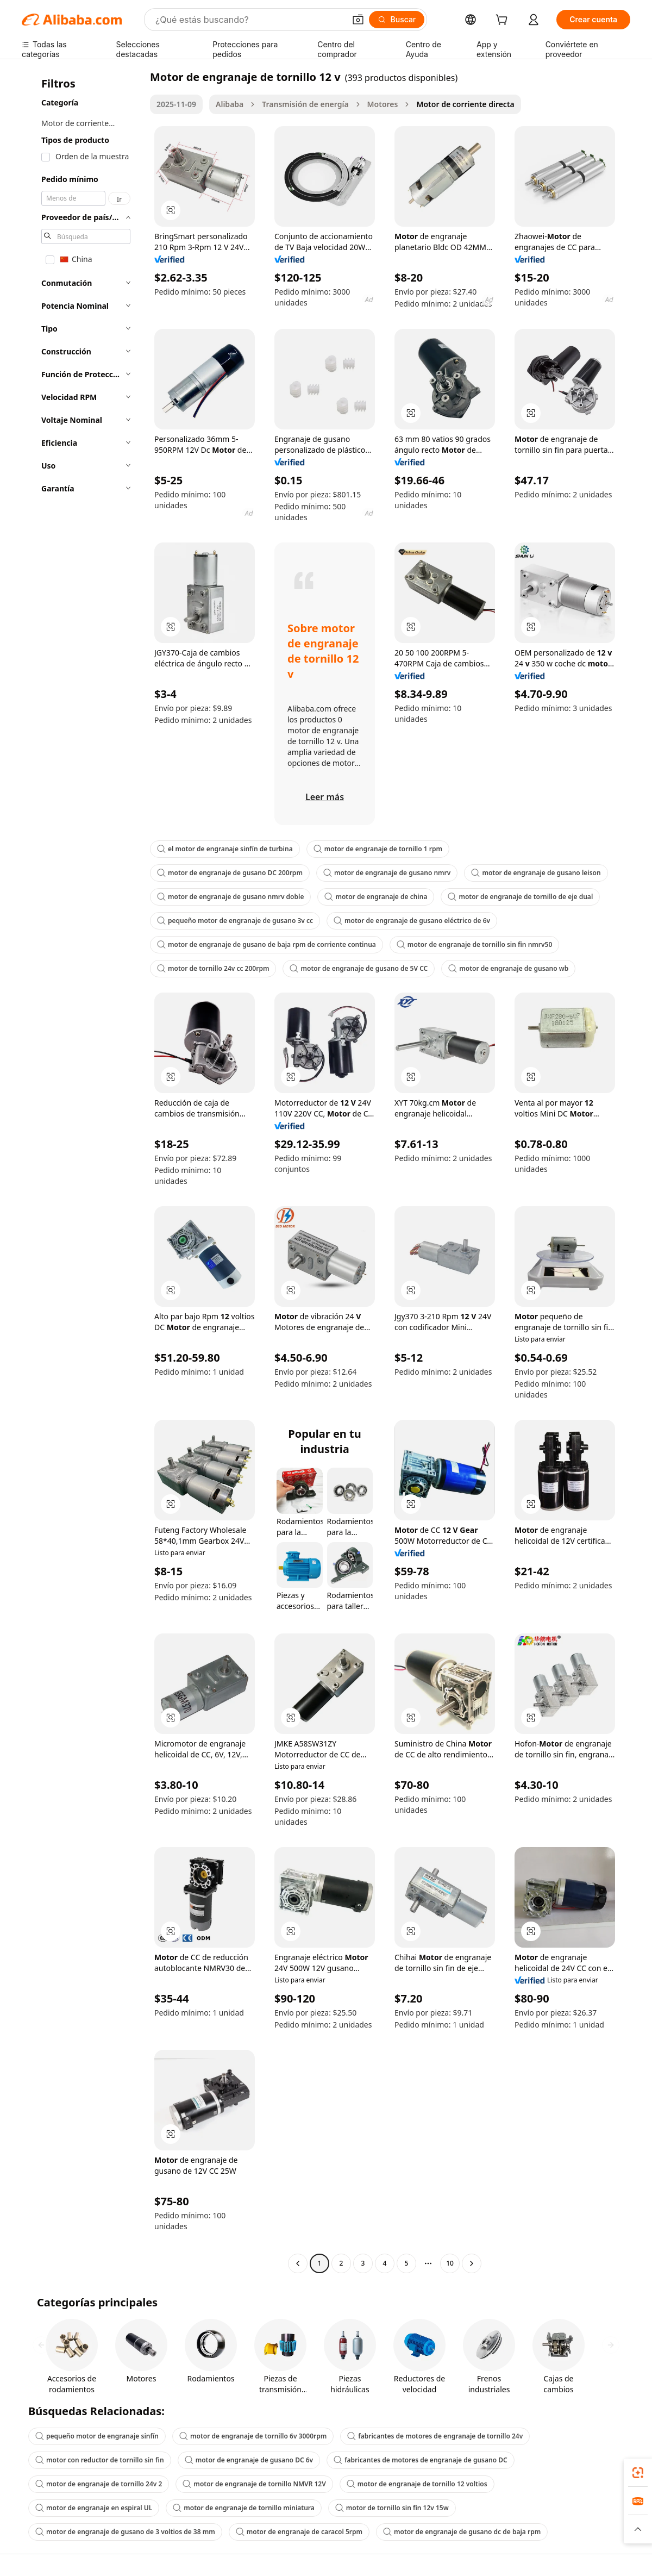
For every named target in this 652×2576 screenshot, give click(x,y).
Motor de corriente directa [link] (465, 104)
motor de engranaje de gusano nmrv (386, 872)
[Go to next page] (471, 2263)
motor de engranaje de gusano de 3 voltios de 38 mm (125, 2531)
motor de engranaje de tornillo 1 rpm (378, 848)
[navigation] (82, 1171)
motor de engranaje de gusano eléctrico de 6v (412, 920)
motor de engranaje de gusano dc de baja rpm (462, 2531)
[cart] (504, 21)
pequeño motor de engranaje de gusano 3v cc (235, 920)
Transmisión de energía (305, 104)
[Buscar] (397, 19)
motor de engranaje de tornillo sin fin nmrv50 (474, 944)
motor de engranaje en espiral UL (93, 2507)
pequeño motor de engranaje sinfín (97, 2436)
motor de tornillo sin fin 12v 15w (392, 2507)
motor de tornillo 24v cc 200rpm (213, 968)
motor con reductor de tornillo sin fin (99, 2460)
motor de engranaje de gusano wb (508, 968)
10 (450, 2263)
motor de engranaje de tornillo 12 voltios (417, 2483)
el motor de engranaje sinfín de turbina (225, 848)
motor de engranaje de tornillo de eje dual (520, 896)
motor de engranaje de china (375, 896)
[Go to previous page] (298, 2263)
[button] (358, 19)
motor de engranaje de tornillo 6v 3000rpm (253, 2436)
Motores (382, 104)
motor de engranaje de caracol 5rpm (299, 2531)
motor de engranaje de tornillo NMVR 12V (254, 2483)
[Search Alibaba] (249, 20)
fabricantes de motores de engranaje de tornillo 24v (435, 2436)
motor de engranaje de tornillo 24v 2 (98, 2483)
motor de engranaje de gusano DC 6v (249, 2460)
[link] (638, 2473)
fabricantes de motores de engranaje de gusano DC (420, 2460)
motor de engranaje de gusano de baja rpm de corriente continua (266, 944)
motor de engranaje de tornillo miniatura (244, 2507)
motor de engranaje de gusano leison (535, 872)
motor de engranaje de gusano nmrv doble (230, 896)
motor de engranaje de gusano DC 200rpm (230, 872)
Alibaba (229, 104)
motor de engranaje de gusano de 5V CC (359, 968)
